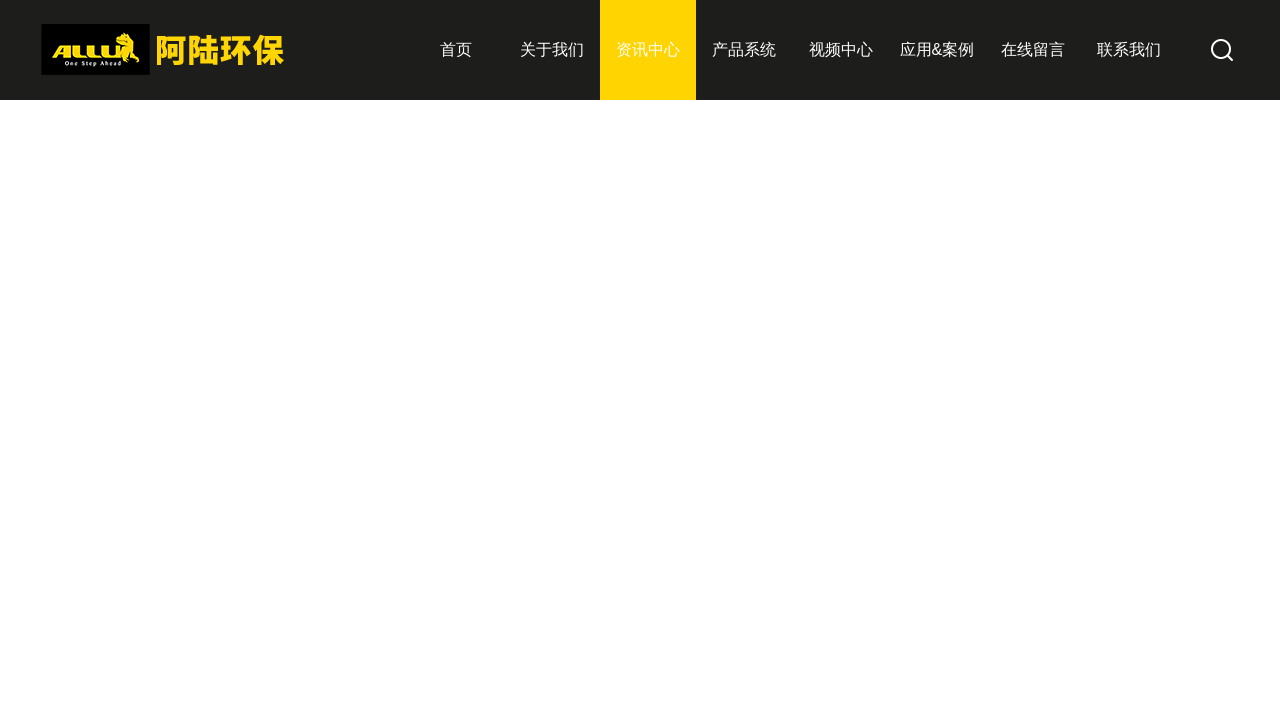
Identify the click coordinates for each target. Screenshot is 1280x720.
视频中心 (841, 49)
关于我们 (552, 49)
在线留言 (1033, 49)
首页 (456, 49)
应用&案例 (937, 49)
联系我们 (1129, 49)
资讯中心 (648, 49)
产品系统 (744, 49)
